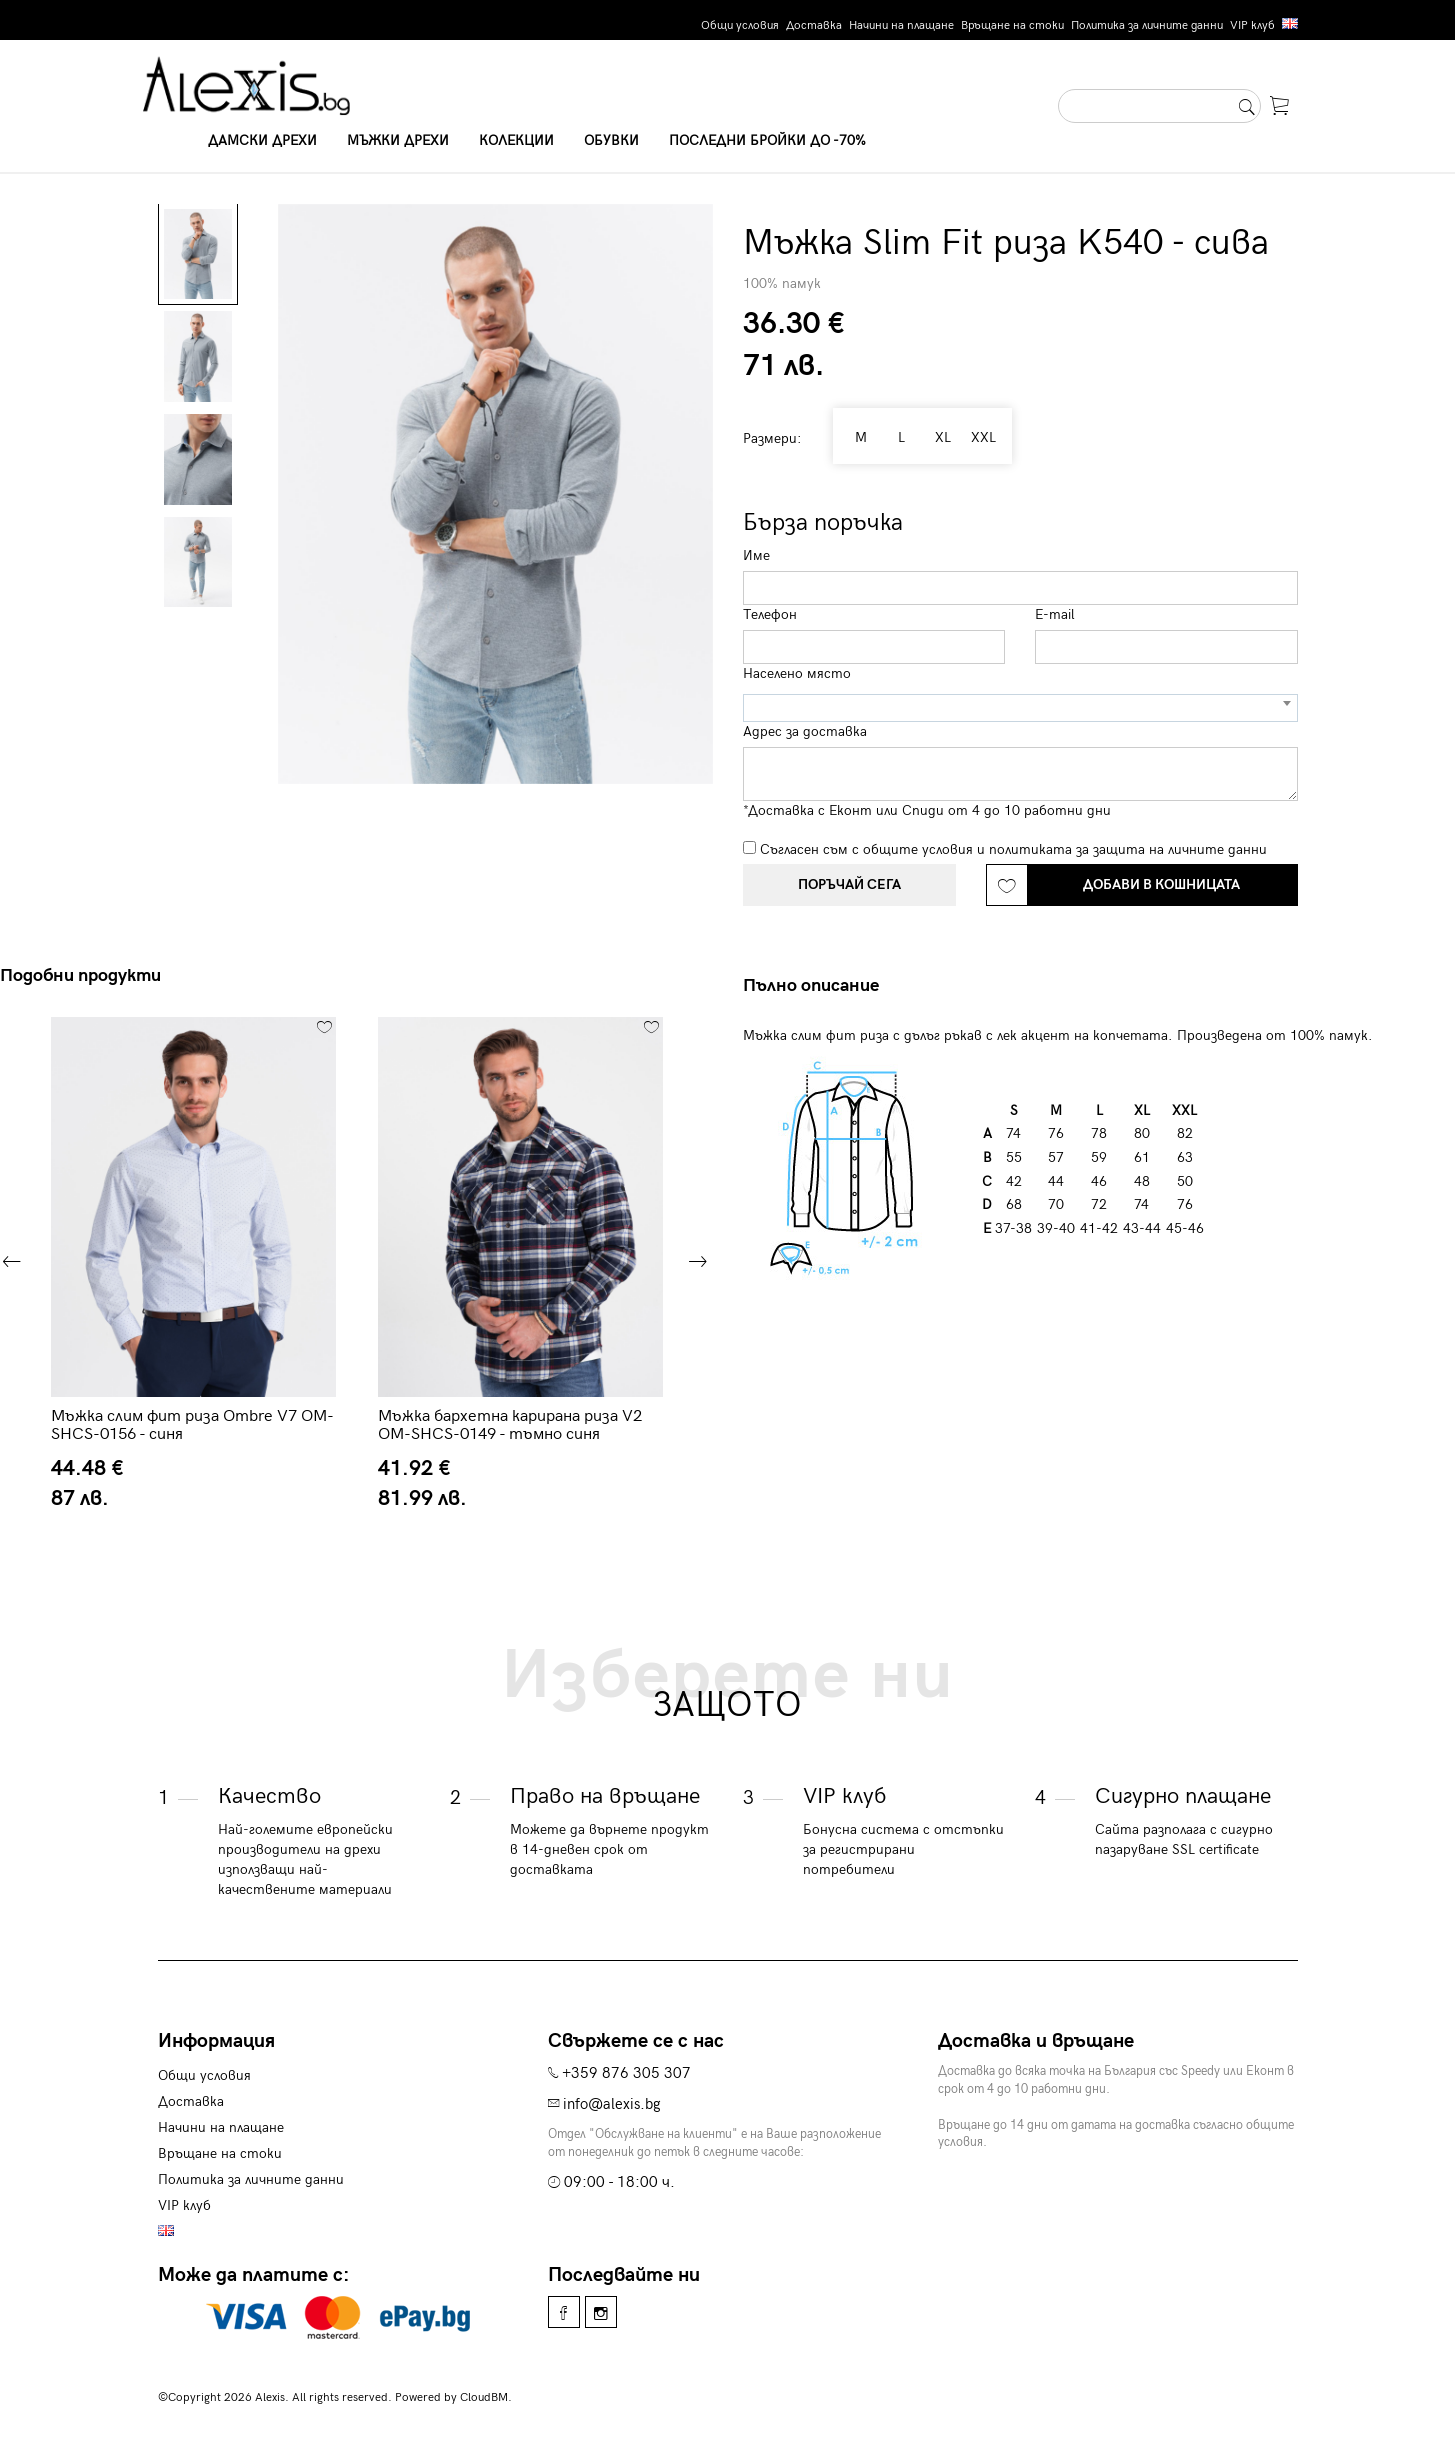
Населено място (797, 673)
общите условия (918, 849)
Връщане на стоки (1012, 25)
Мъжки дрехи (398, 140)
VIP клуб (1252, 25)
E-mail (1055, 614)
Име (756, 555)
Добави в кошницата (1161, 884)
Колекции (516, 140)
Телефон (770, 614)
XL (938, 437)
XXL (981, 437)
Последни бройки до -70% (767, 140)
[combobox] (1020, 708)
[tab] (818, 986)
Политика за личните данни (1147, 25)
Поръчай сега (849, 884)
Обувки (611, 140)
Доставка (814, 25)
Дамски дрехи (262, 140)
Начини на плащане (901, 25)
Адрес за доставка (805, 731)
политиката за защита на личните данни (1128, 849)
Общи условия (740, 25)
